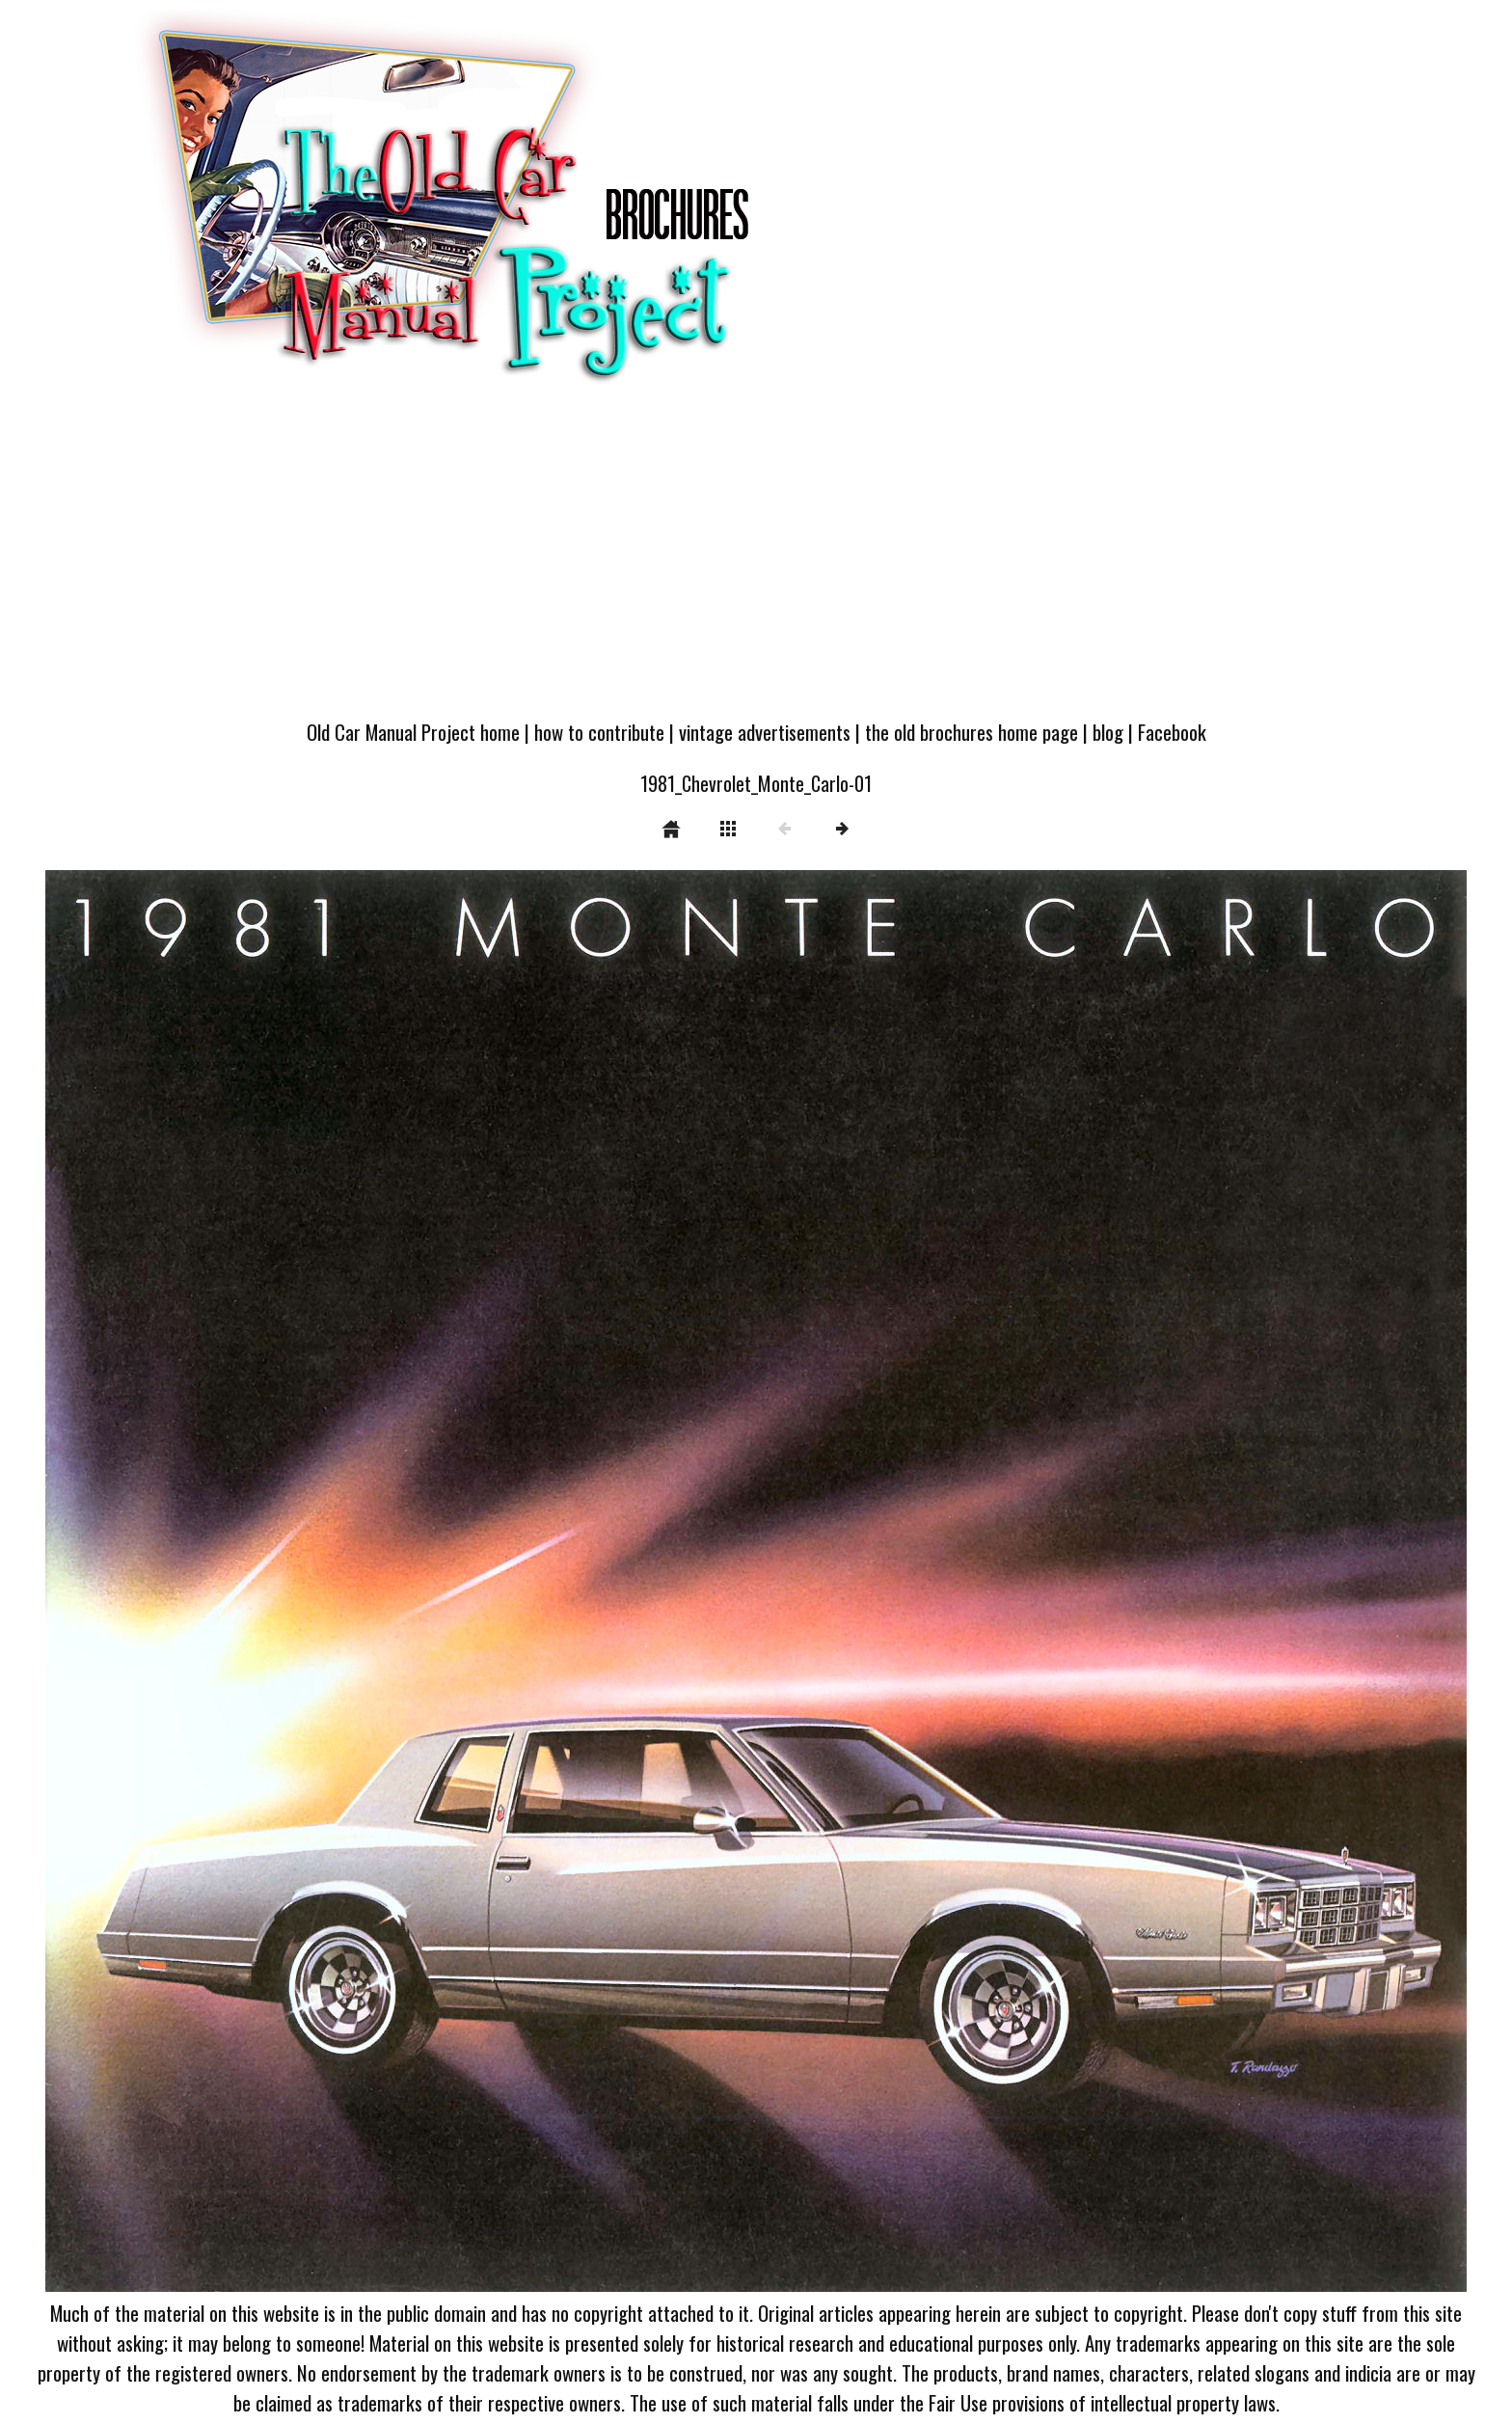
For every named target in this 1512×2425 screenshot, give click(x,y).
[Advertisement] (756, 561)
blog (1108, 732)
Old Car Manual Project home (413, 732)
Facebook (1172, 732)
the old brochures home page (971, 732)
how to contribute (599, 732)
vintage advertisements (764, 732)
